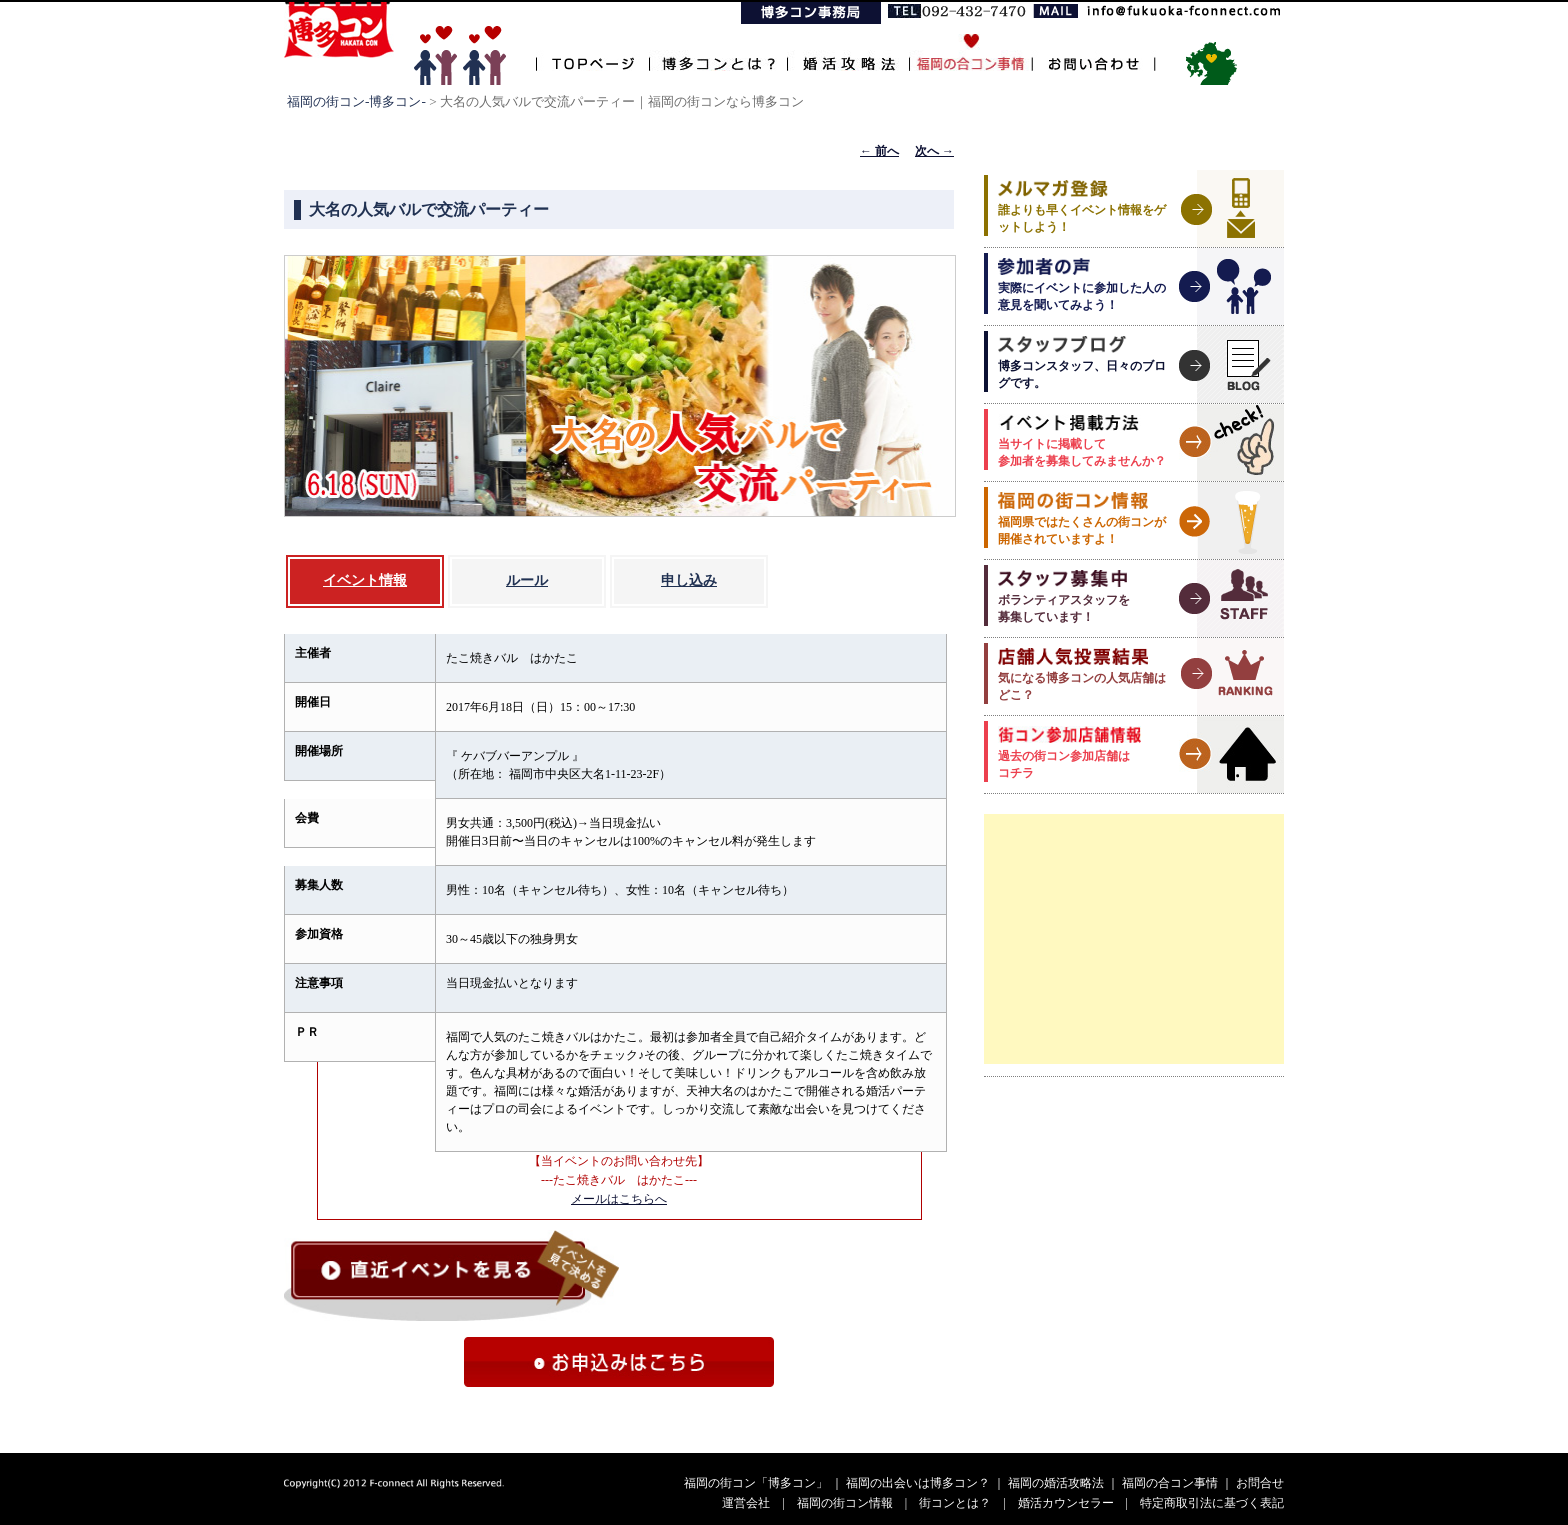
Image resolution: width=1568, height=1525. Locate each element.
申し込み (689, 580)
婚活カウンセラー (1066, 1503)
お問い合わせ (1093, 52)
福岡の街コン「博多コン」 (756, 1483)
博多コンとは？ (718, 52)
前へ (879, 151)
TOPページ (592, 52)
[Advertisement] (1134, 939)
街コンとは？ (955, 1503)
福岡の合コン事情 (1170, 1483)
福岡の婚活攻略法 (1056, 1483)
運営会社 (746, 1503)
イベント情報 (365, 580)
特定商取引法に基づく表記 (1212, 1503)
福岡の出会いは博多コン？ (918, 1483)
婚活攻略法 (848, 52)
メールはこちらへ (619, 1199)
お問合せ (1260, 1483)
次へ (934, 151)
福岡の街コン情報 (845, 1503)
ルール (527, 580)
